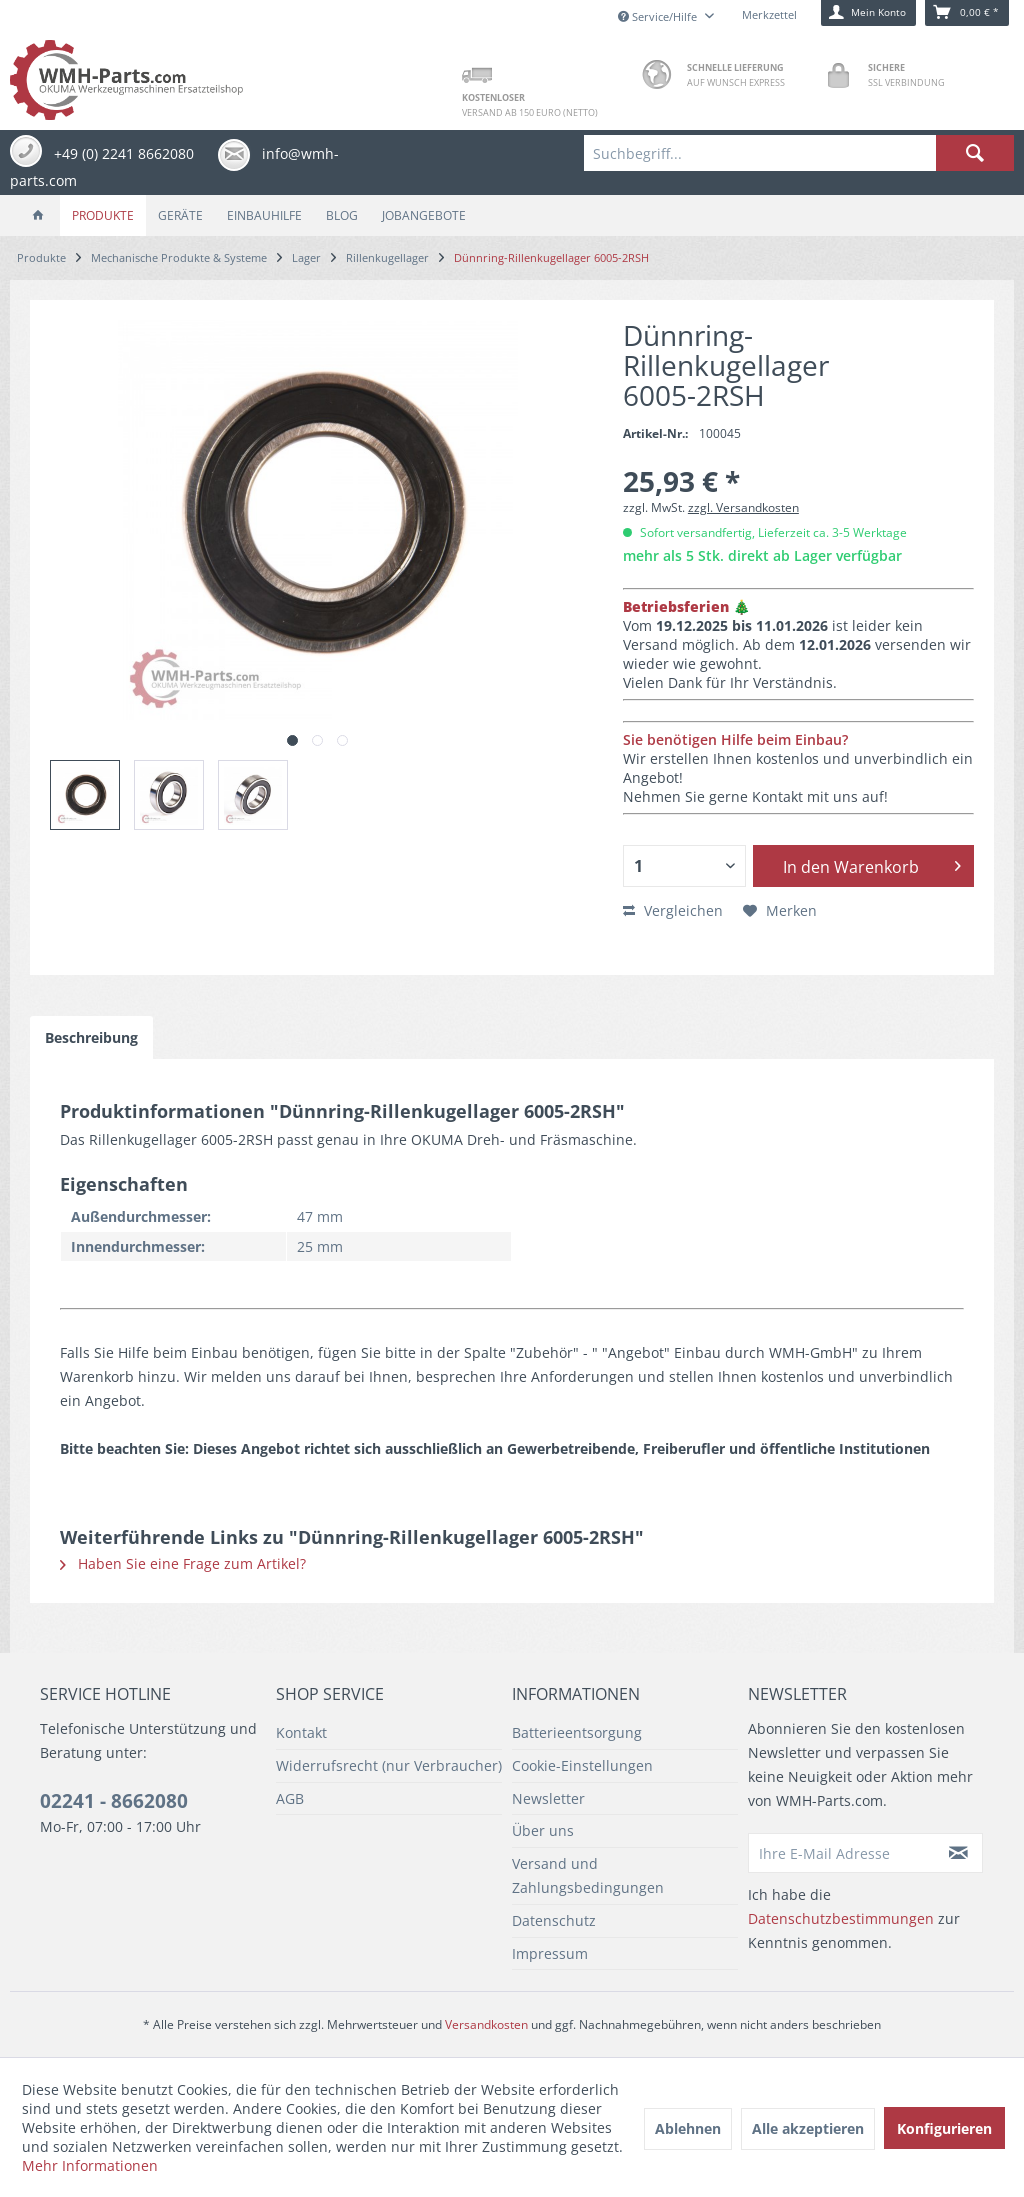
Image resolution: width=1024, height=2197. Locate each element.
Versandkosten (486, 2024)
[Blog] (342, 215)
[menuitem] (799, 153)
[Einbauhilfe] (264, 215)
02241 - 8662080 (114, 1801)
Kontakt (301, 1732)
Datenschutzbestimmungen (841, 1918)
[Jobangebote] (424, 215)
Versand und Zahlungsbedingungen (588, 1875)
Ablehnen (688, 2128)
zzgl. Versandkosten (743, 507)
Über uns (543, 1830)
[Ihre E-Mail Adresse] (842, 1853)
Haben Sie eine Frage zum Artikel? (183, 1563)
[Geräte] (180, 215)
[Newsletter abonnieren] (959, 1853)
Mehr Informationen (90, 2165)
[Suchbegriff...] (799, 153)
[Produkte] (103, 215)
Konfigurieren (944, 2128)
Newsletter (548, 1798)
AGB (290, 1798)
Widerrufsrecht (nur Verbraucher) (389, 1765)
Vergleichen (673, 910)
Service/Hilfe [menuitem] (659, 16)
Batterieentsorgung (577, 1732)
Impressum (550, 1953)
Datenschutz (554, 1920)
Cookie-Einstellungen (582, 1765)
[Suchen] (975, 153)
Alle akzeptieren (808, 2128)
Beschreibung (91, 1037)
